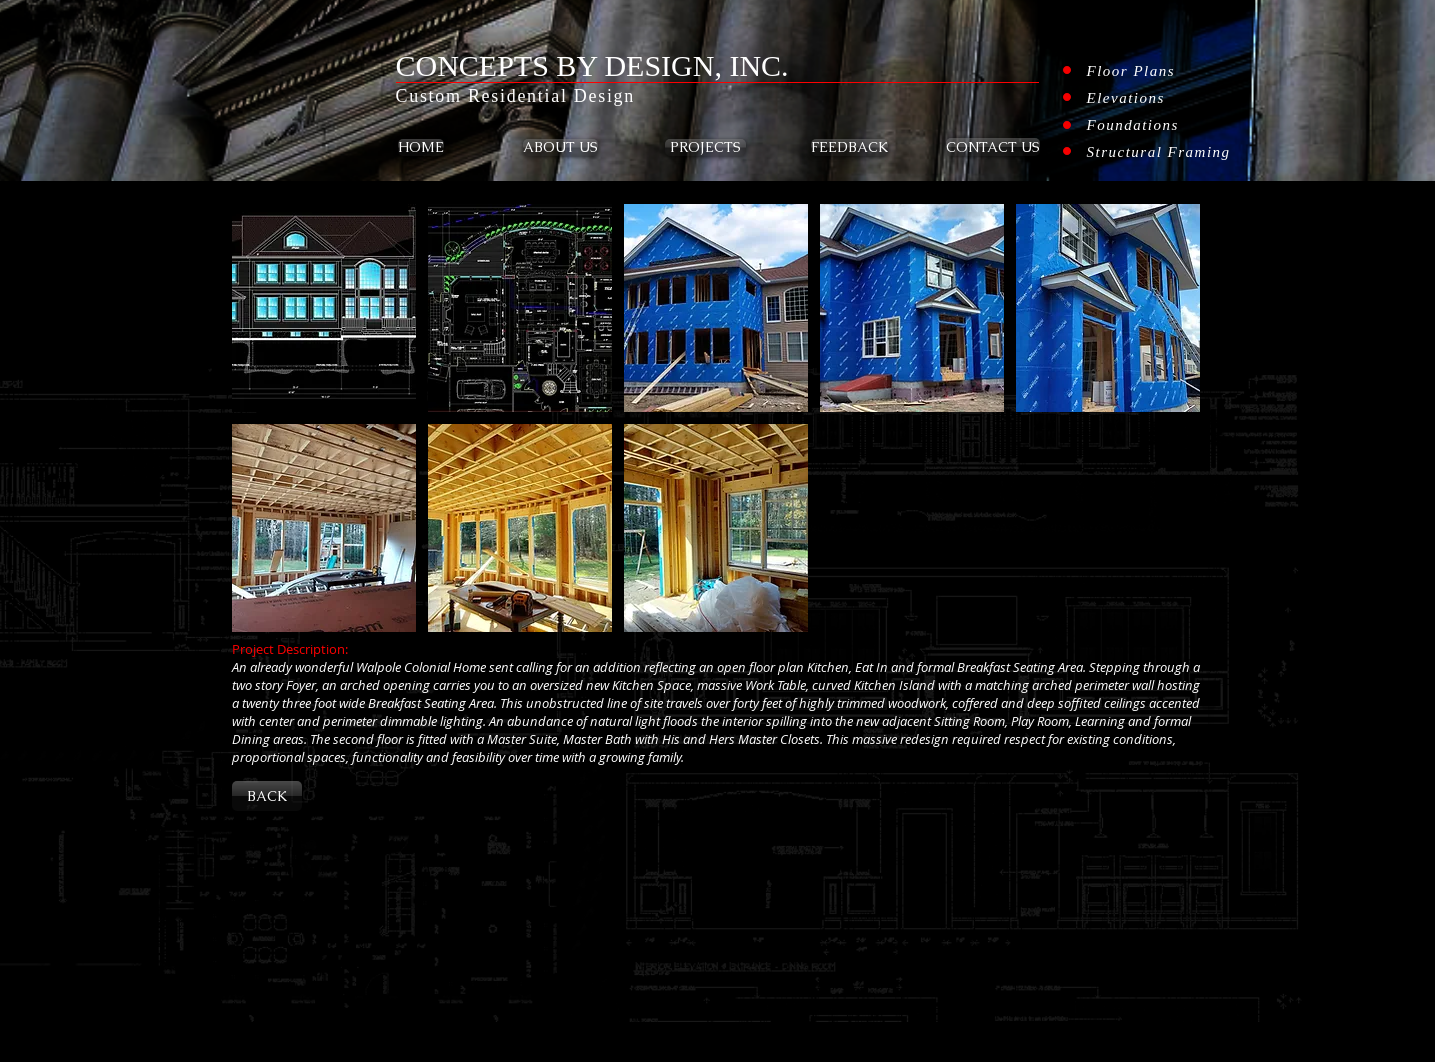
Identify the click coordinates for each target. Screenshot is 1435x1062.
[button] (324, 308)
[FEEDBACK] (849, 147)
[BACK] (267, 796)
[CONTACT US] (993, 147)
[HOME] (421, 147)
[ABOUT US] (560, 147)
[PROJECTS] (705, 147)
